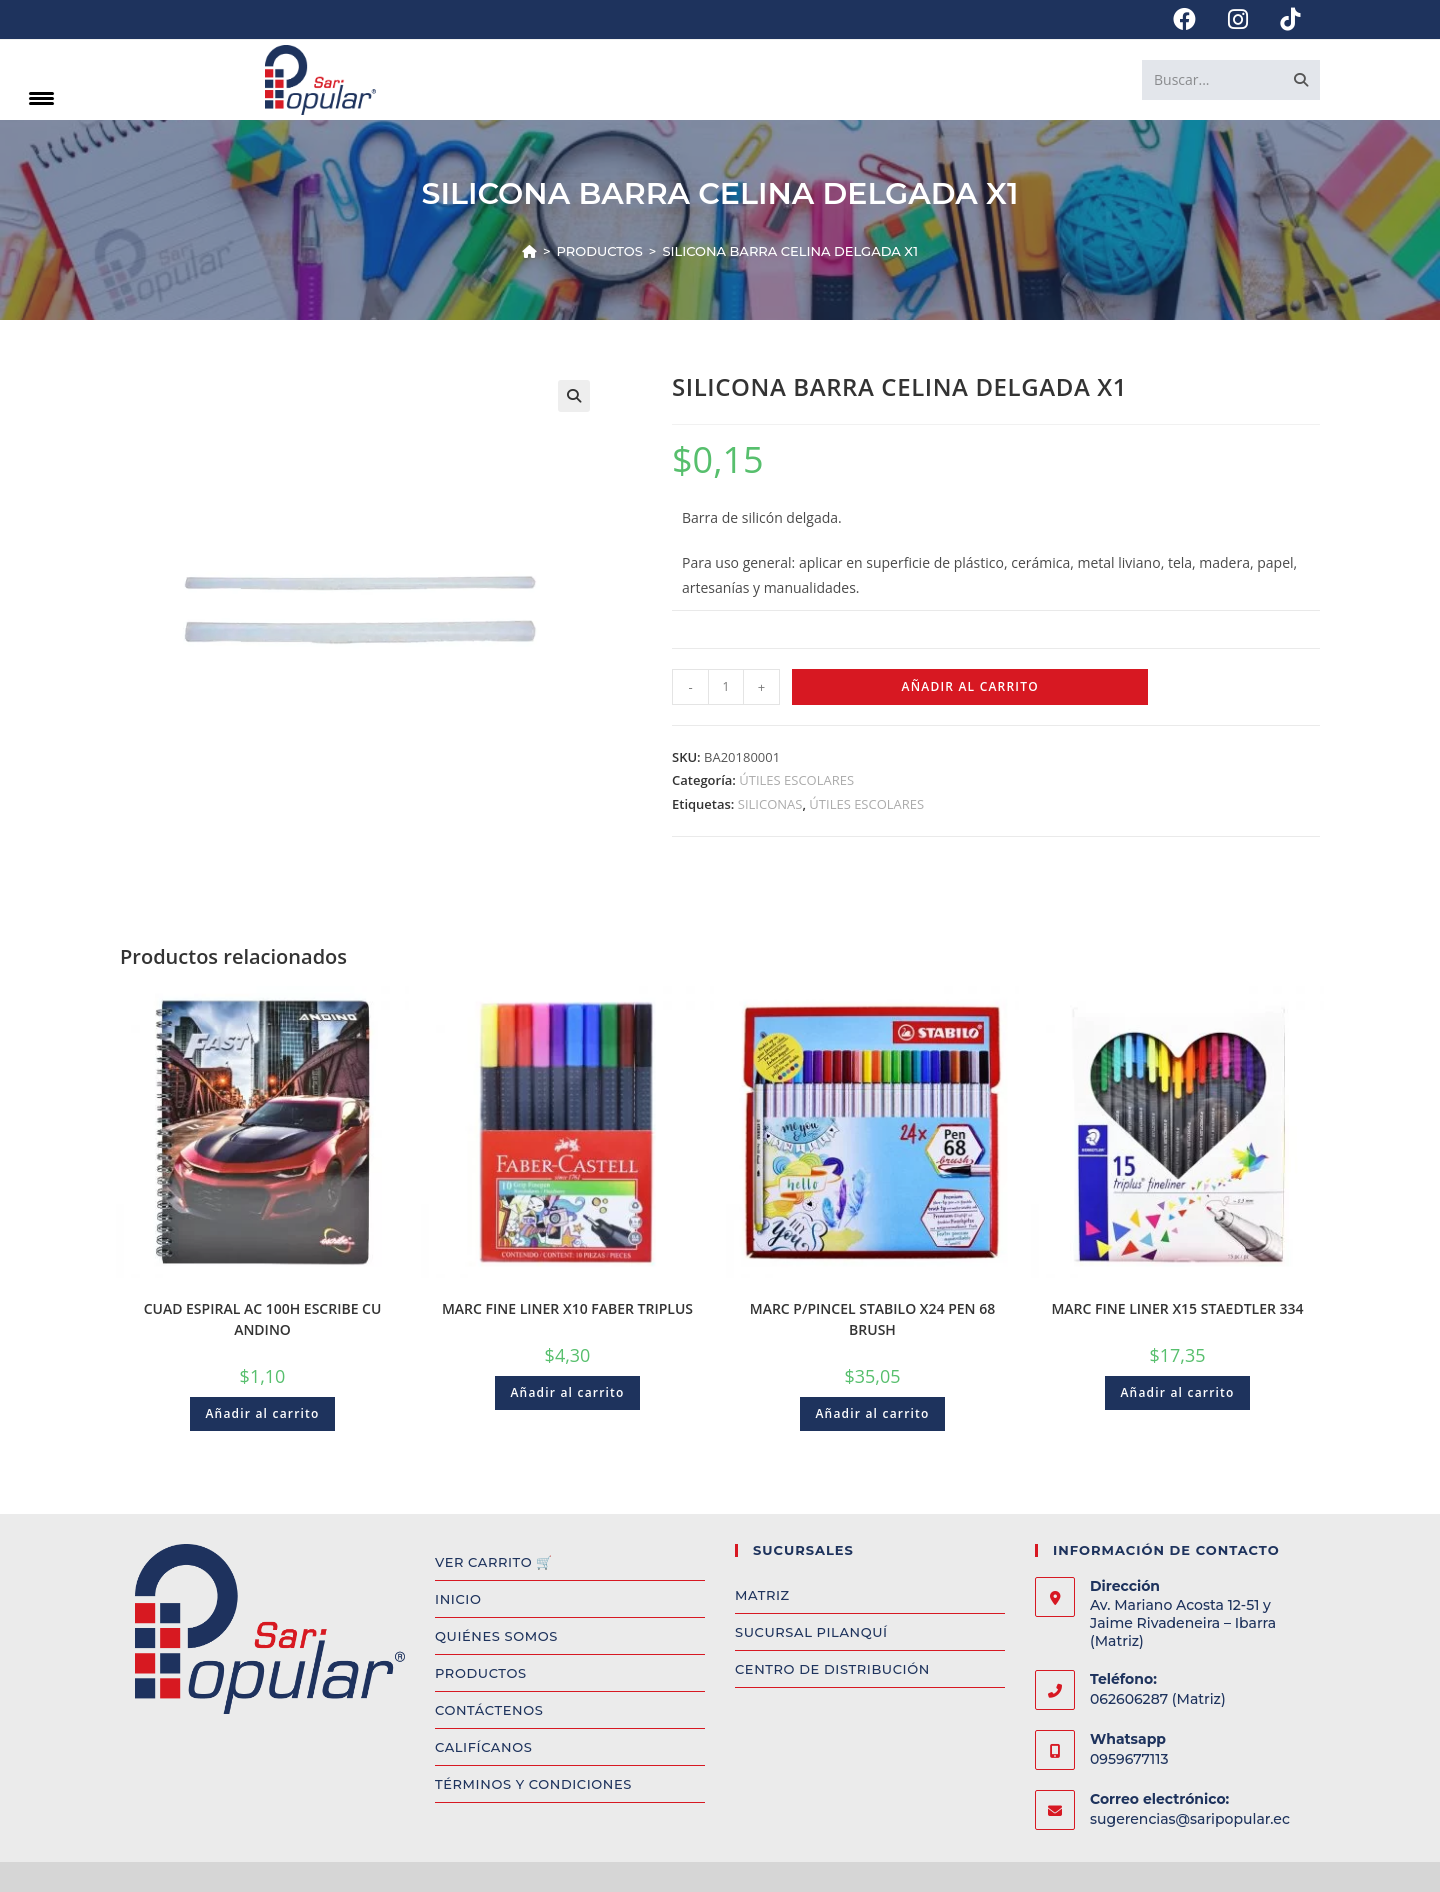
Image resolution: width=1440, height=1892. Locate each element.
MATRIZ (762, 1595)
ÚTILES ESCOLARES (796, 780)
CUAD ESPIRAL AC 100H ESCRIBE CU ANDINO (263, 1319)
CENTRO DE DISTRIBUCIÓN (832, 1669)
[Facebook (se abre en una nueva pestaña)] (1184, 19)
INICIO (458, 1599)
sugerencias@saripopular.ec (1190, 1819)
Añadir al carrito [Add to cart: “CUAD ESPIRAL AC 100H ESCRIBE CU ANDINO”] (262, 1413)
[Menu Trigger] (41, 97)
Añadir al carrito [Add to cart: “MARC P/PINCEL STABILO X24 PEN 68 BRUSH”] (872, 1413)
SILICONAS (770, 804)
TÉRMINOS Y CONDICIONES (533, 1784)
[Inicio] (529, 251)
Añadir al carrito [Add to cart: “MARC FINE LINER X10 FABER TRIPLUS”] (567, 1392)
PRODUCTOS (481, 1673)
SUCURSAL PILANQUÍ (811, 1632)
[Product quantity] (726, 687)
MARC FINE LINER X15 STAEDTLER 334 (1177, 1308)
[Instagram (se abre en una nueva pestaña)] (1238, 19)
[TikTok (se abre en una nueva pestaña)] (1282, 19)
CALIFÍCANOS (483, 1747)
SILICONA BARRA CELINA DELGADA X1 (790, 251)
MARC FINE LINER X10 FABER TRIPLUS (567, 1308)
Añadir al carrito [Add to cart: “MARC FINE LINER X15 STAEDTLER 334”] (1177, 1392)
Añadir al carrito (970, 686)
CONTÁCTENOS (489, 1710)
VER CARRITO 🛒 (494, 1562)
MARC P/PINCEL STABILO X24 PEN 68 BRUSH (872, 1319)
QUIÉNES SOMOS (496, 1636)
